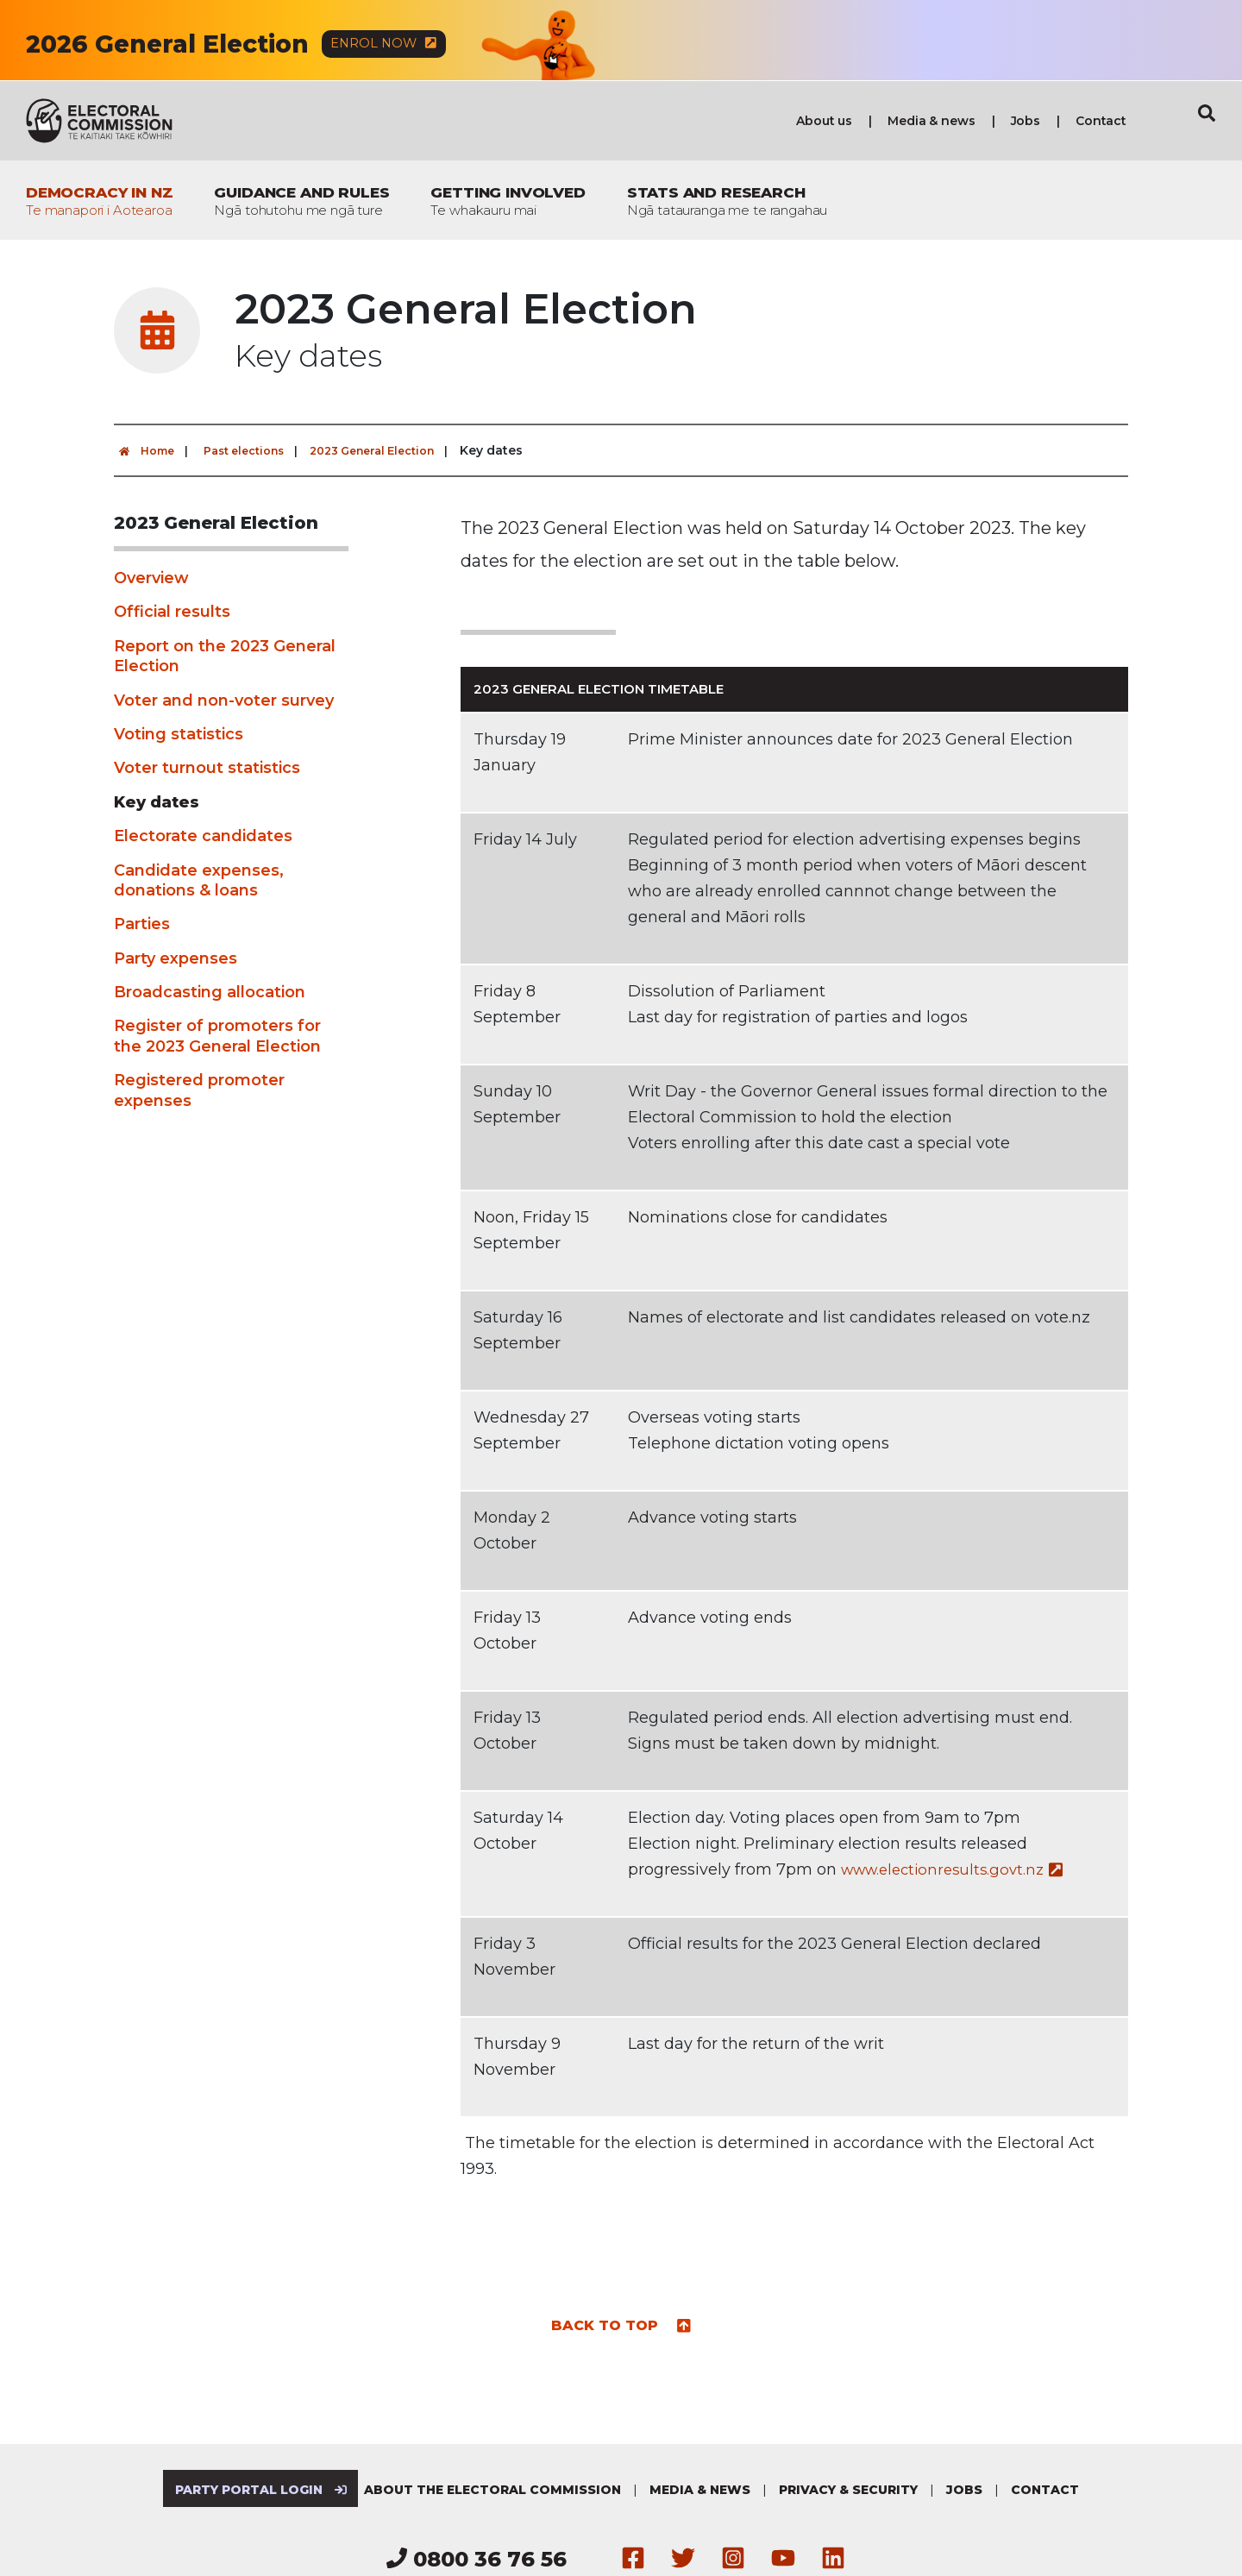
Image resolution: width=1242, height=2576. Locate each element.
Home (147, 451)
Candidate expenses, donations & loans (199, 881)
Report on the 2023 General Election (225, 657)
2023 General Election (397, 451)
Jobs (1025, 121)
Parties (142, 924)
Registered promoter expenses (199, 1090)
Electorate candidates (203, 836)
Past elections (255, 451)
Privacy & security (854, 2490)
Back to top (621, 2324)
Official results (172, 612)
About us (824, 121)
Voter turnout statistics (207, 768)
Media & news (931, 121)
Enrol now (395, 44)
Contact (1101, 121)
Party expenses (175, 959)
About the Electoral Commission (498, 2490)
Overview (151, 578)
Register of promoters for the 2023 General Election (217, 1036)
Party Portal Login (255, 2490)
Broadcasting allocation (209, 992)
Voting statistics (178, 735)
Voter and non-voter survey (224, 701)
